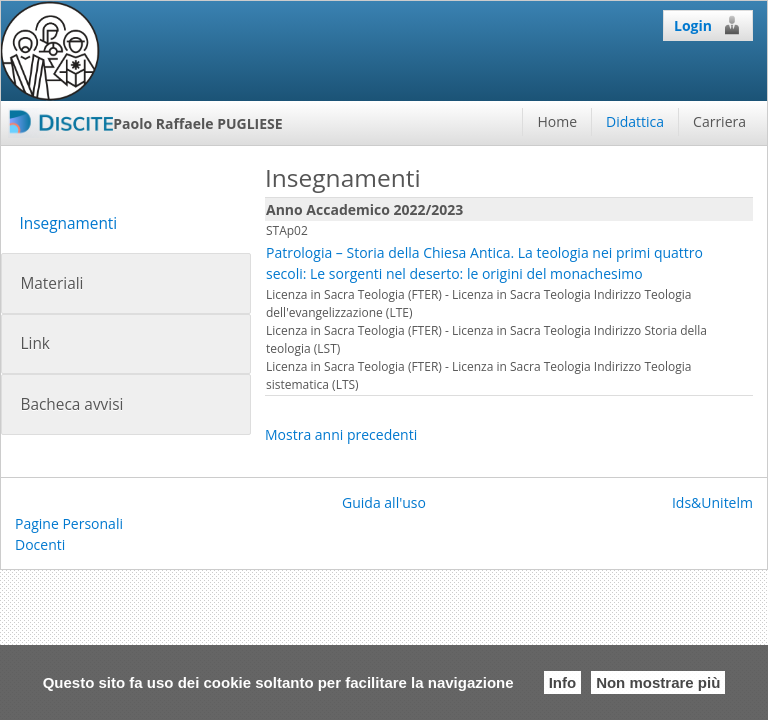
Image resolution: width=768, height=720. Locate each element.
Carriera (719, 121)
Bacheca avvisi (71, 404)
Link (34, 343)
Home (557, 121)
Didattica (635, 121)
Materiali (51, 283)
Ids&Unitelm (712, 502)
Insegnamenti (68, 223)
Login (708, 25)
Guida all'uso (384, 502)
